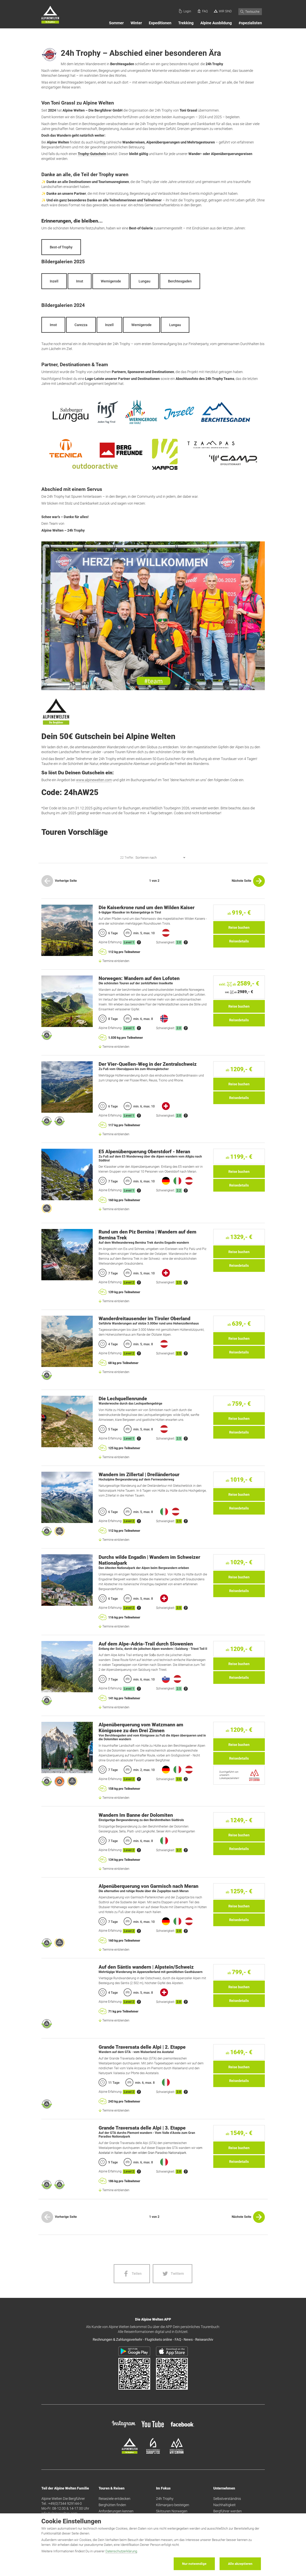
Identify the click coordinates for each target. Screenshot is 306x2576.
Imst (79, 281)
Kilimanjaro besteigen (172, 2505)
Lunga (143, 281)
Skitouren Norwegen (171, 2511)
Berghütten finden (112, 2505)
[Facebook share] (132, 2273)
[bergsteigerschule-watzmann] (176, 2452)
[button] (114, 961)
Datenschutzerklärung (121, 2551)
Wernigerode (111, 281)
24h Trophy (164, 2499)
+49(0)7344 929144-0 (65, 2503)
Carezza (80, 325)
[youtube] (153, 2428)
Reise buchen (239, 927)
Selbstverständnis (227, 2499)
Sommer (116, 23)
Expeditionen (160, 23)
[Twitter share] (172, 2273)
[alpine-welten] (129, 2452)
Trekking (185, 23)
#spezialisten (250, 23)
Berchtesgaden (180, 281)
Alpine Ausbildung (216, 23)
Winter (136, 23)
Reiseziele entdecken (114, 2499)
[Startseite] (50, 15)
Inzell (54, 281)
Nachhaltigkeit (224, 2505)
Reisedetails (239, 941)
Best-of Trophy (61, 247)
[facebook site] (182, 2427)
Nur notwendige (194, 2564)
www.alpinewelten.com (94, 780)
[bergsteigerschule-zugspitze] (153, 2452)
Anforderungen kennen (116, 2511)
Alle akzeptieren (240, 2564)
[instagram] (123, 2428)
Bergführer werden (227, 2511)
